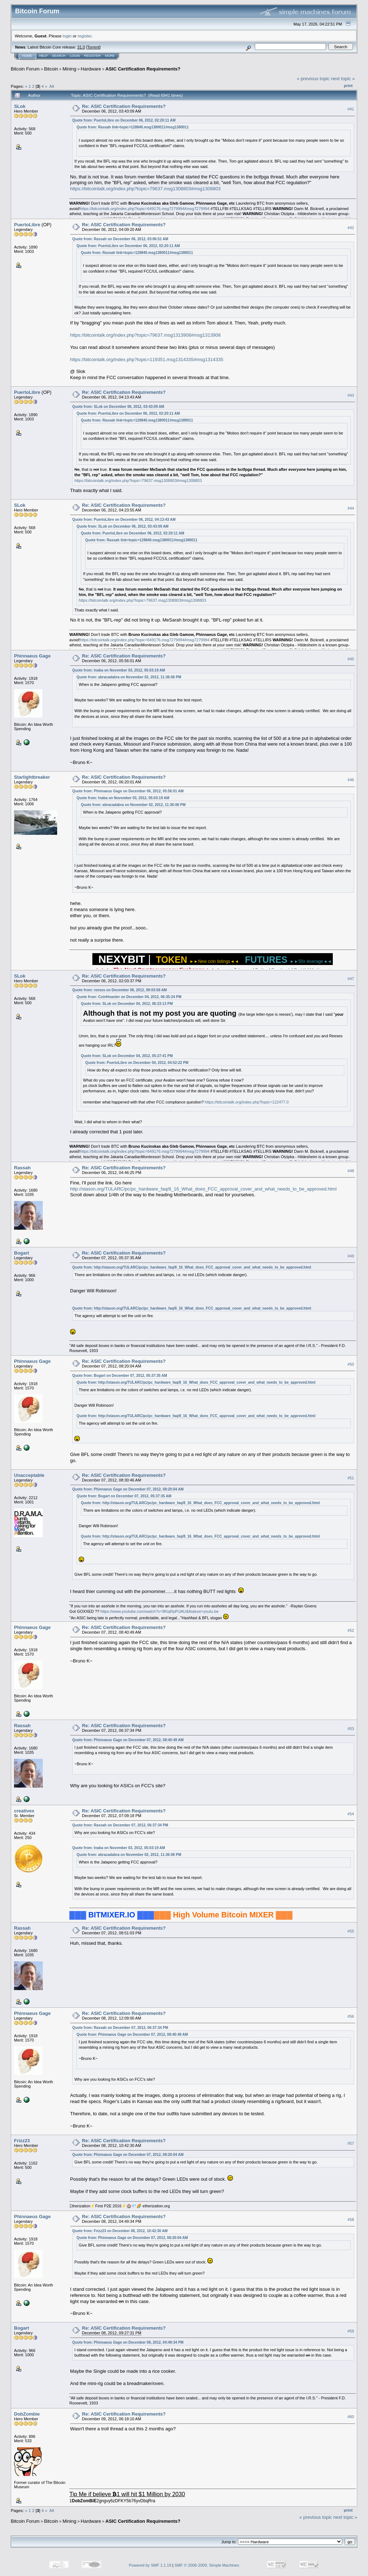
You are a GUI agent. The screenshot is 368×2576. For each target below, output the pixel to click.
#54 (351, 1814)
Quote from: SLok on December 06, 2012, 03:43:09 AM (118, 407)
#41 (351, 109)
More (110, 56)
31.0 (81, 47)
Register (92, 56)
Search (59, 56)
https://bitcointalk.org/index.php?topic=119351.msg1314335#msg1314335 (146, 359)
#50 (351, 1364)
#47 (351, 979)
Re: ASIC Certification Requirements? (124, 106)
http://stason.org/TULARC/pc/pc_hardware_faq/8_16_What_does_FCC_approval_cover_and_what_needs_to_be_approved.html (203, 1189)
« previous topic (313, 78)
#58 (351, 2219)
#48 (351, 1171)
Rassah (22, 1167)
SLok (20, 106)
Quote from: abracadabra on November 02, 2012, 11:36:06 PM (129, 677)
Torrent (93, 47)
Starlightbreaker (32, 777)
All (51, 86)
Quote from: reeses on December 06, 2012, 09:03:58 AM (119, 990)
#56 (351, 2016)
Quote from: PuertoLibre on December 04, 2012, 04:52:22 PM (136, 1063)
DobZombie (27, 2414)
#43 (351, 395)
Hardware (91, 69)
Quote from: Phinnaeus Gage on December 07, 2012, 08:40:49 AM (128, 1740)
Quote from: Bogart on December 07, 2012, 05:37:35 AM (119, 1376)
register (84, 35)
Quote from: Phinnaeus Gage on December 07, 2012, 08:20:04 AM (128, 1489)
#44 (351, 508)
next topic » (343, 78)
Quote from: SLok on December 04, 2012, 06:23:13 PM (127, 1004)
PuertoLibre (27, 224)
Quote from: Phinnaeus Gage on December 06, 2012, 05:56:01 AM (128, 791)
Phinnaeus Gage (32, 656)
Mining (69, 69)
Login (75, 56)
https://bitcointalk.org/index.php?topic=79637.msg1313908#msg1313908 (145, 335)
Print (348, 85)
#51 (351, 1478)
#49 (351, 1256)
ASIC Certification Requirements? (142, 69)
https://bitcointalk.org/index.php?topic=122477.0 (247, 1102)
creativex (24, 1810)
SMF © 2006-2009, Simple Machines (207, 2565)
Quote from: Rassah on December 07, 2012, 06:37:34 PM (120, 1825)
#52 (351, 1630)
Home (27, 56)
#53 (351, 1728)
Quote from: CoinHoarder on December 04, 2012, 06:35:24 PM (129, 997)
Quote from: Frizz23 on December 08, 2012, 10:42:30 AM (119, 2231)
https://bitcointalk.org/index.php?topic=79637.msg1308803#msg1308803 (145, 188)
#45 (351, 659)
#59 (351, 2331)
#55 (351, 1931)
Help (43, 56)
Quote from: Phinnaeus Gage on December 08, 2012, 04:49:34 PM (128, 2342)
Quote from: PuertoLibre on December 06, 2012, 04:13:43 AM (124, 520)
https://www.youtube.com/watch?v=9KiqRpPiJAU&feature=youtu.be (159, 1611)
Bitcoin (51, 69)
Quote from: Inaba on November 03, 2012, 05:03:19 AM (118, 670)
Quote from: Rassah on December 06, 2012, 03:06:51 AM (120, 239)
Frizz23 (22, 2140)
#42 (351, 228)
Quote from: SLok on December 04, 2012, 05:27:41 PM (127, 1056)
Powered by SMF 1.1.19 (150, 2565)
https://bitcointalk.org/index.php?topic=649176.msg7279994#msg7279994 (145, 208)
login (67, 35)
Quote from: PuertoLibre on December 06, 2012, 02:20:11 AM (124, 120)
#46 (351, 780)
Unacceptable (29, 1475)
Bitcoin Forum (25, 69)
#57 (351, 2143)
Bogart (21, 1253)
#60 (351, 2417)
